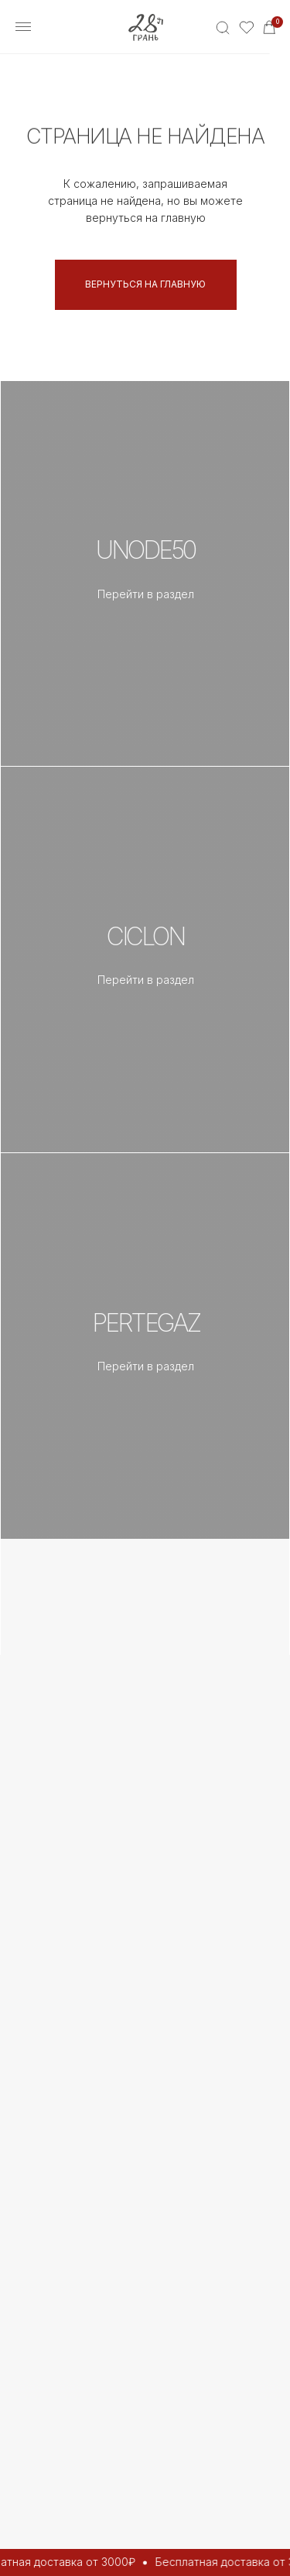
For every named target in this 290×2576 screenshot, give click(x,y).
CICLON (145, 936)
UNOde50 (145, 550)
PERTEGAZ (146, 1323)
